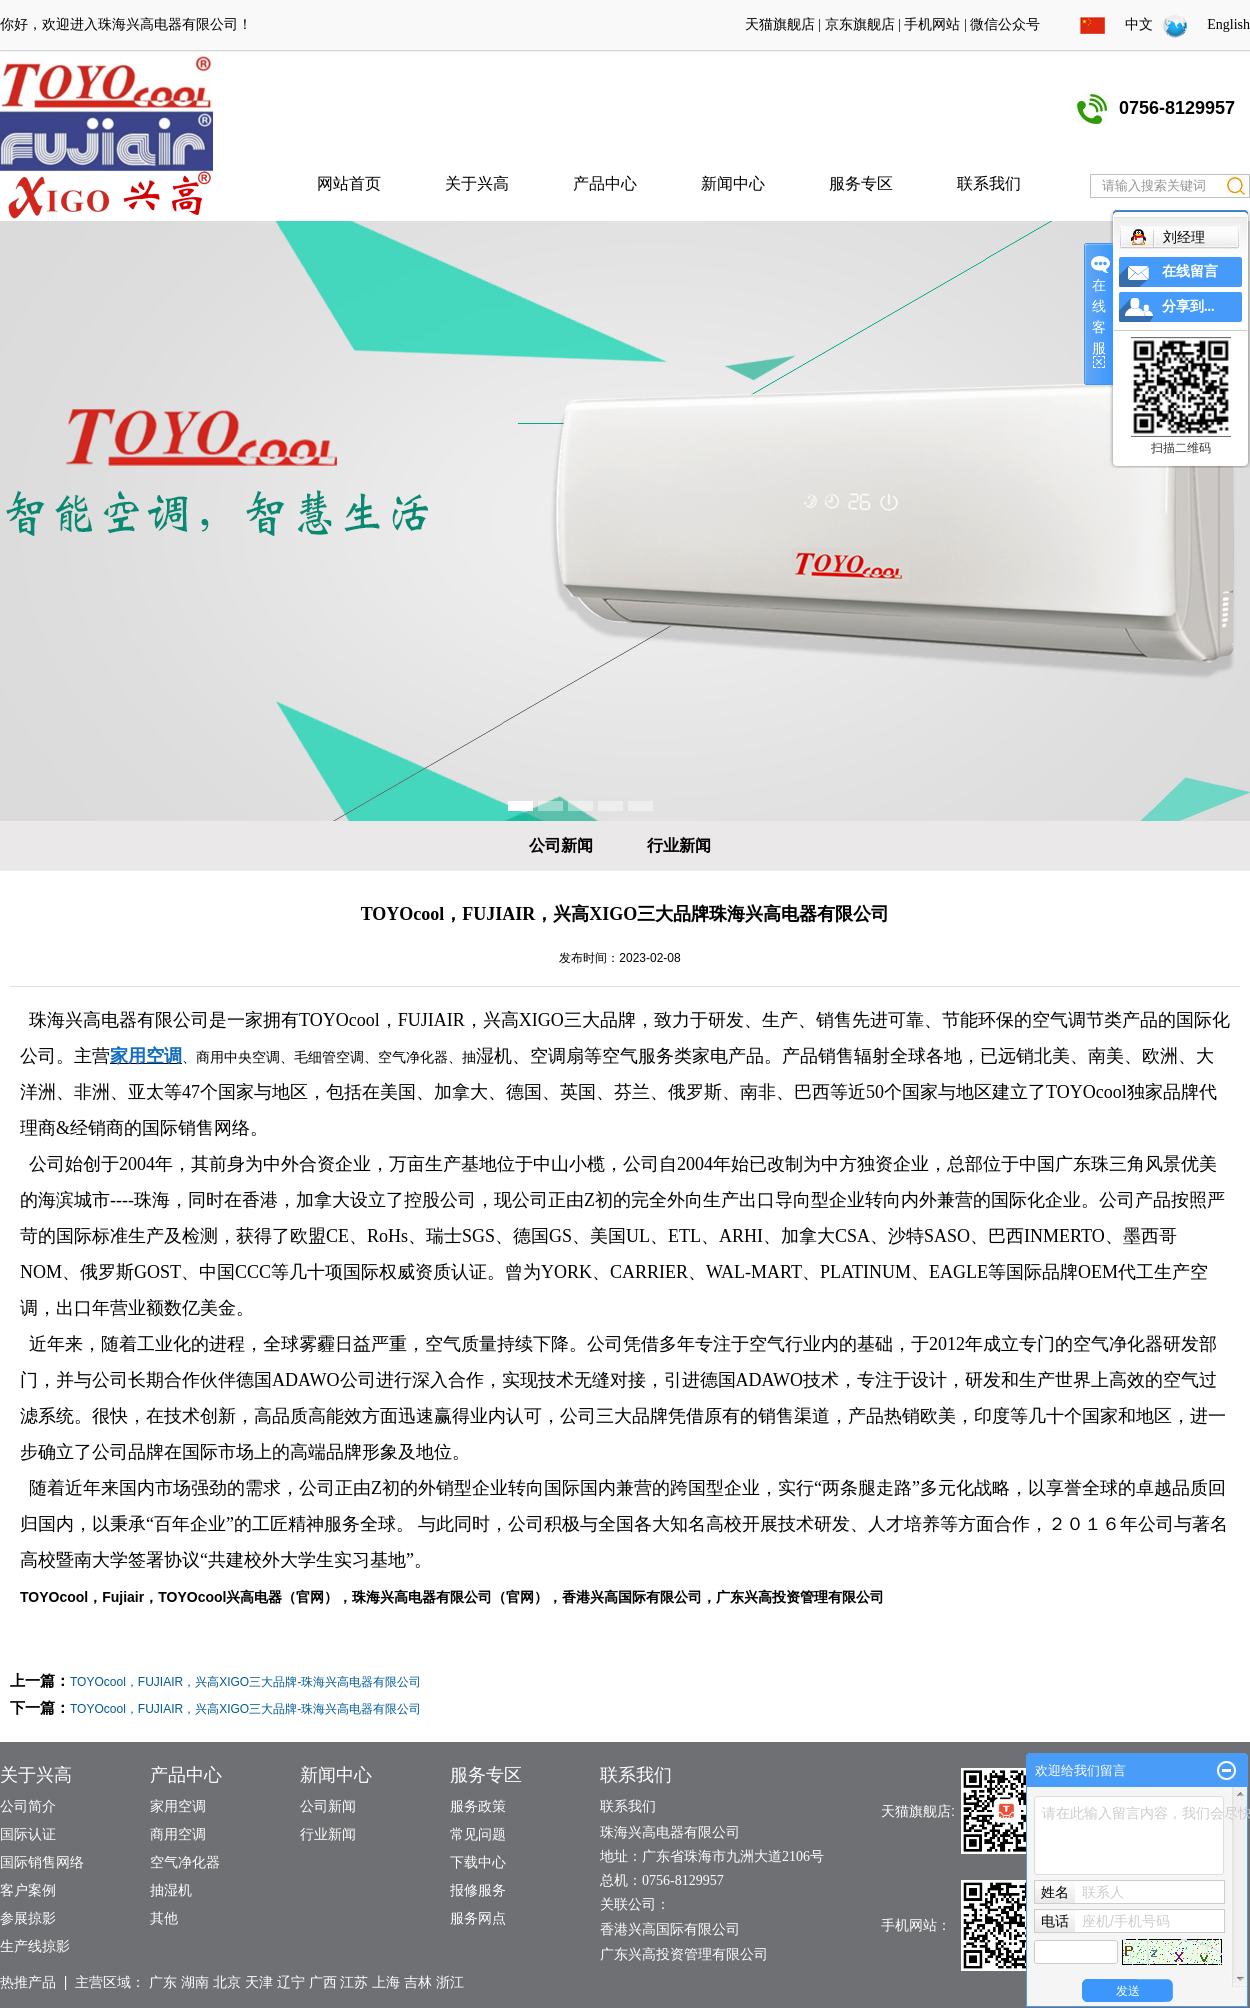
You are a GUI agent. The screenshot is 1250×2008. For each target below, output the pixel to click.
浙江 (450, 1982)
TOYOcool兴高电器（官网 (241, 1597)
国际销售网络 (42, 1862)
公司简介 (28, 1806)
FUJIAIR (431, 1020)
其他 (164, 1918)
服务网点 (478, 1918)
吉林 (418, 1982)
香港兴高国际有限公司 (632, 1597)
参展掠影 (28, 1918)
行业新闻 (679, 845)
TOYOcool (339, 1020)
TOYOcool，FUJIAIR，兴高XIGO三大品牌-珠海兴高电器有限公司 (245, 1682)
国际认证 (28, 1834)
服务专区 (861, 183)
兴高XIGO (523, 1020)
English (1228, 24)
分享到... (1188, 306)
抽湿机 (171, 1890)
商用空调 (178, 1834)
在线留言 (1190, 271)
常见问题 (478, 1834)
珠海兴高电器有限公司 (168, 24)
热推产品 (28, 1982)
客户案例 (28, 1890)
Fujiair (123, 1597)
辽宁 (291, 1982)
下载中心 (478, 1862)
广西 (323, 1982)
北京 (227, 1982)
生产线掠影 (35, 1946)
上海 (386, 1982)
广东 (163, 1982)
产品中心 (605, 183)
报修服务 (478, 1890)
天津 (259, 1982)
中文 (1139, 24)
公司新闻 (561, 845)
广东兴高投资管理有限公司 (800, 1597)
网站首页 (349, 183)
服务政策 (478, 1806)
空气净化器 (185, 1862)
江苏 (354, 1982)
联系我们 (989, 183)
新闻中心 (733, 183)
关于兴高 (477, 183)
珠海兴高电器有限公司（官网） (450, 1597)
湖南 (195, 1982)
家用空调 (178, 1806)
